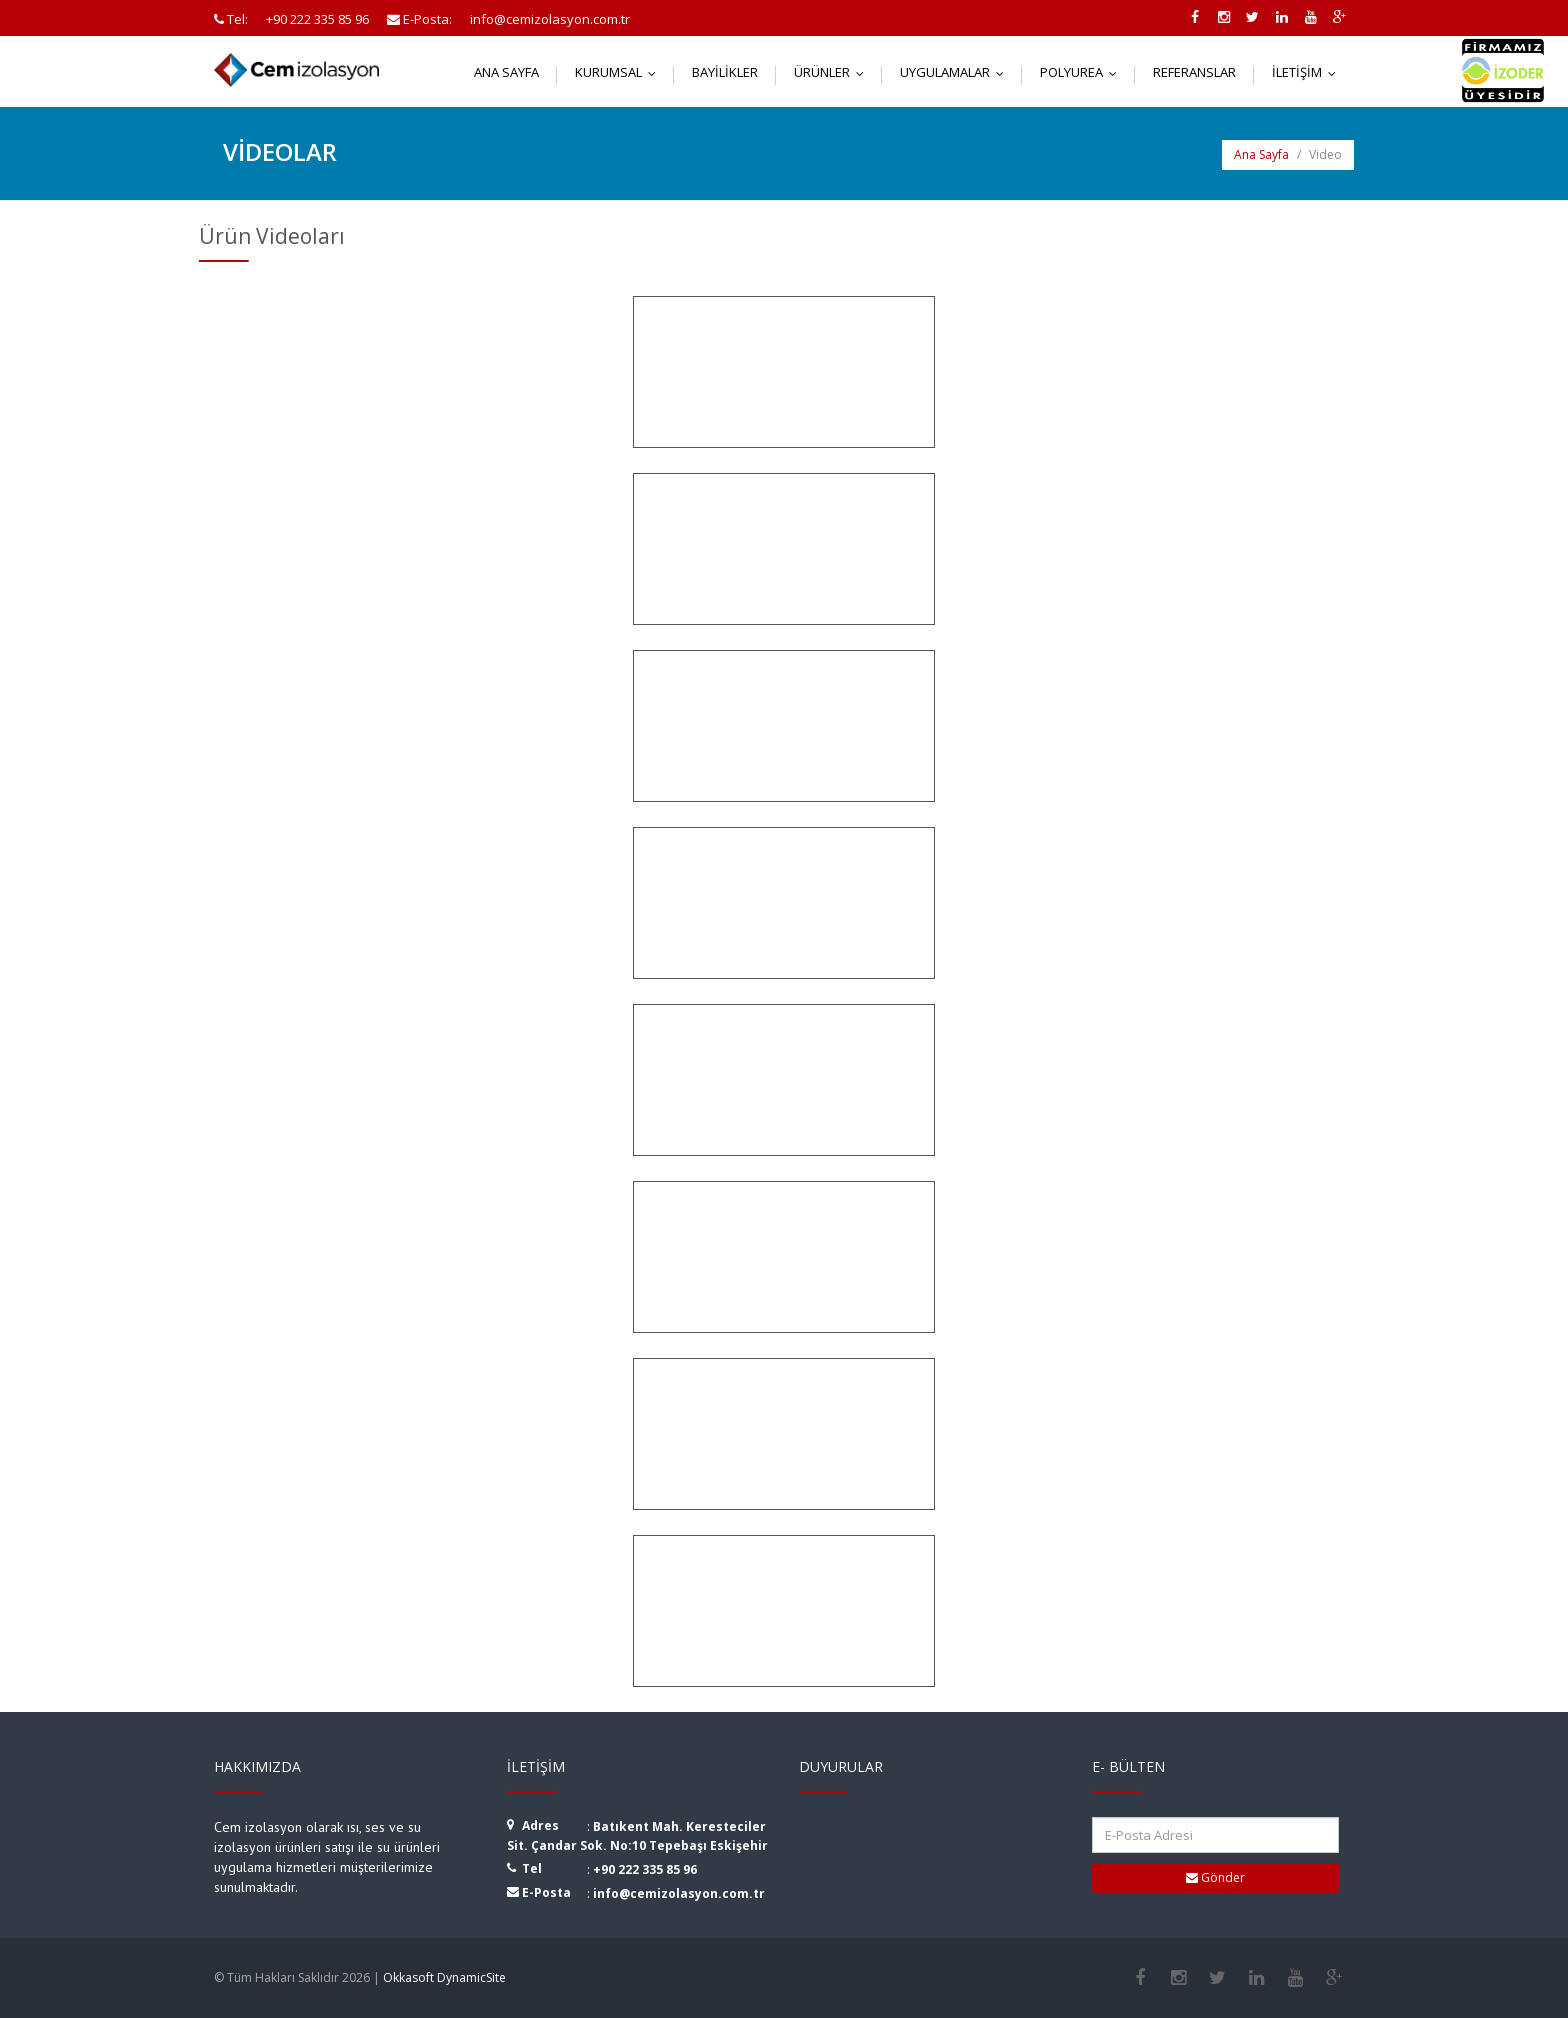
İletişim (1308, 72)
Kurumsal (620, 72)
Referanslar (1194, 72)
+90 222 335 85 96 (645, 1869)
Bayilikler (725, 72)
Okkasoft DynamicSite (444, 1977)
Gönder (1215, 1877)
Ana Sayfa (506, 72)
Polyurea (1083, 72)
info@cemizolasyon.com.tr (679, 1893)
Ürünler (833, 72)
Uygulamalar (956, 72)
